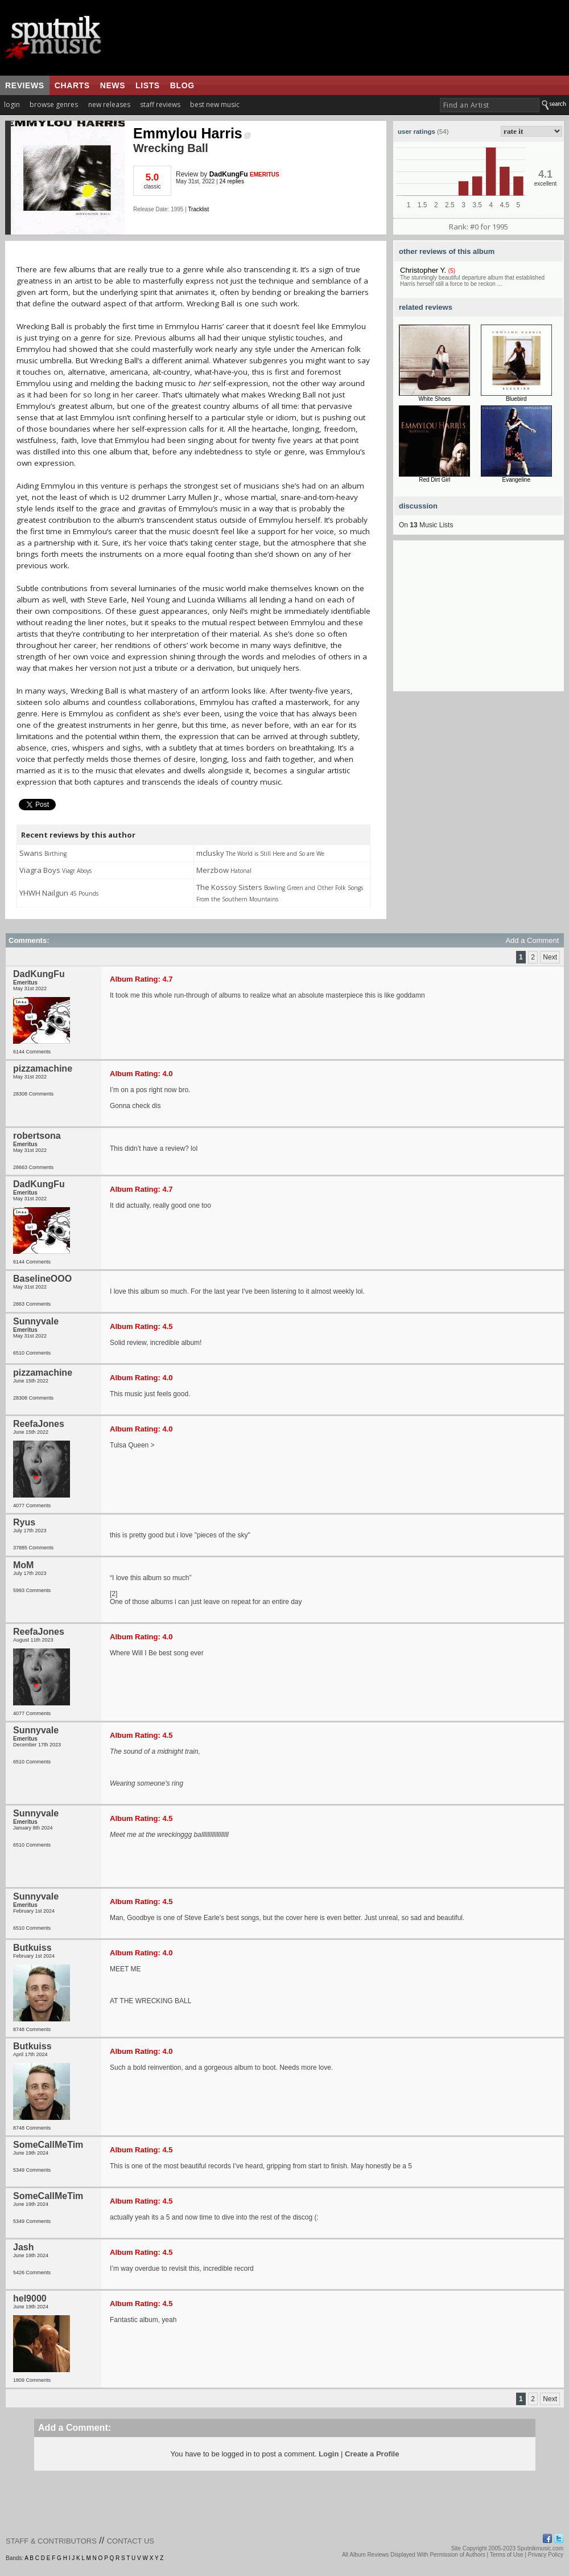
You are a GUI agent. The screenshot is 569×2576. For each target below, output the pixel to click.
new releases (109, 104)
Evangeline (516, 480)
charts (72, 85)
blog (182, 85)
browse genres (54, 104)
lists (147, 85)
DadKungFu (228, 174)
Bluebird (516, 399)
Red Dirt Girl (434, 480)
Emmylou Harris (191, 133)
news (112, 85)
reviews (24, 85)
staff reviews (160, 104)
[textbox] (489, 105)
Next (550, 957)
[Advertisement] (478, 620)
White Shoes (434, 399)
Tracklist (198, 209)
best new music (215, 104)
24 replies (232, 181)
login (12, 104)
